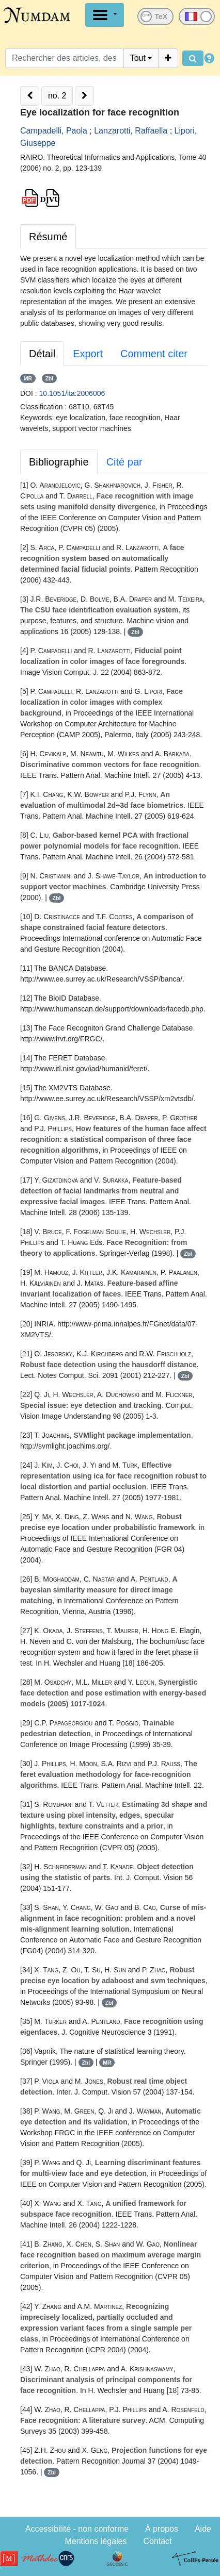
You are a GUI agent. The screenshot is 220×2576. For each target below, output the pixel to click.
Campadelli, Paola (53, 130)
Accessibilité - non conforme (77, 2528)
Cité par (124, 462)
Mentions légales (96, 2541)
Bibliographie (59, 462)
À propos (161, 2528)
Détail (42, 353)
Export (88, 353)
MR (28, 378)
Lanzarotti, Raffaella (130, 130)
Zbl (49, 378)
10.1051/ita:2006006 (72, 393)
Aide (203, 2528)
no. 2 (57, 95)
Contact (157, 2541)
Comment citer (153, 353)
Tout (138, 58)
